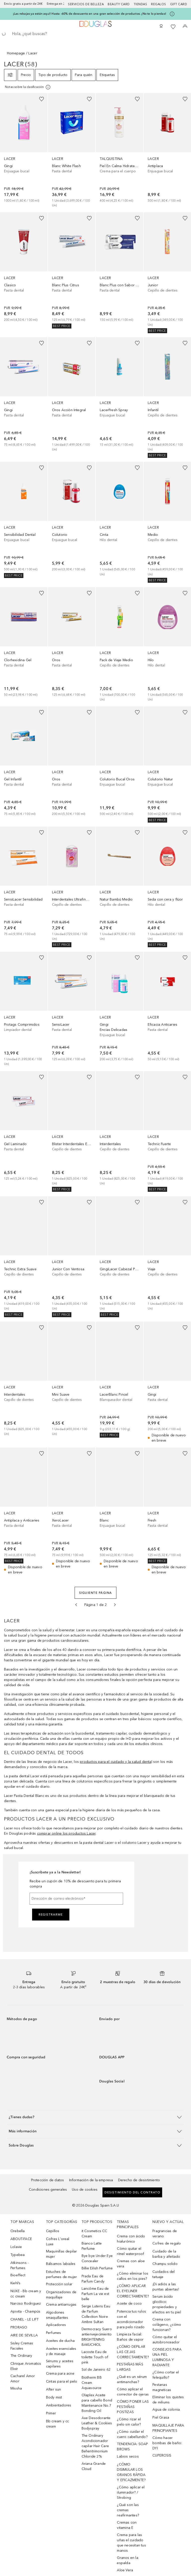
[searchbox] (95, 33)
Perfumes (53, 2333)
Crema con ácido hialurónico (131, 2239)
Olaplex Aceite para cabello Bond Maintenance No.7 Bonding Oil (97, 2403)
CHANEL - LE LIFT (24, 2319)
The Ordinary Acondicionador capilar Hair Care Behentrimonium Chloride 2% (95, 2446)
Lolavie (16, 2247)
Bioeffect (17, 2275)
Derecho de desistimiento (139, 2180)
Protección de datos (47, 2180)
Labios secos (128, 2456)
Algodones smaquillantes (57, 2315)
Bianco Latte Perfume (92, 2246)
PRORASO (18, 2327)
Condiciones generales (48, 2189)
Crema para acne (60, 2373)
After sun (53, 2389)
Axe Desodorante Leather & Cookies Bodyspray (97, 2423)
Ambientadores (58, 2405)
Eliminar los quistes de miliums (168, 2399)
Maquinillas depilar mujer (61, 2254)
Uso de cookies (84, 2189)
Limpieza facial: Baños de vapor (130, 2337)
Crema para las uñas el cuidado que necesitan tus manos (131, 2543)
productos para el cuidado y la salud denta (115, 1762)
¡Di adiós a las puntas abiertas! (165, 2286)
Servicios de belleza (86, 4)
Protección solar (59, 2284)
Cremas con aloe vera (131, 2263)
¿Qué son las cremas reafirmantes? (128, 2510)
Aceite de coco (129, 2303)
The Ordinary (21, 2356)
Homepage (16, 53)
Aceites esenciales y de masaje (61, 2351)
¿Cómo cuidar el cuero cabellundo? (132, 2434)
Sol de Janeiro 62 (96, 2369)
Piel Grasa (160, 2417)
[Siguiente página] (115, 1605)
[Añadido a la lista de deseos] (42, 99)
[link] (167, 272)
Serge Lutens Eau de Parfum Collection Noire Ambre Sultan (96, 2314)
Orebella (17, 2231)
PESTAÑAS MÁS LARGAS (130, 2367)
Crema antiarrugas (61, 2304)
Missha (16, 2388)
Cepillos (52, 2231)
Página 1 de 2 (95, 1605)
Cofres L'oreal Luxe (57, 2241)
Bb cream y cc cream (57, 2424)
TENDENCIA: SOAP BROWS (132, 2446)
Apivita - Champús (25, 2311)
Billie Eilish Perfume (97, 2268)
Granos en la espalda (127, 2560)
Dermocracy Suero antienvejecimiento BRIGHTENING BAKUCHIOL (97, 2337)
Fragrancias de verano (164, 2233)
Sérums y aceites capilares (59, 2363)
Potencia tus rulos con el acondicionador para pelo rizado (131, 2319)
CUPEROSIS (161, 2455)
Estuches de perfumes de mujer (61, 2274)
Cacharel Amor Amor (22, 2378)
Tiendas (140, 4)
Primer (51, 2413)
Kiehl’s (15, 2283)
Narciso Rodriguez (25, 2303)
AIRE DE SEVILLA (24, 2335)
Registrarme (51, 1914)
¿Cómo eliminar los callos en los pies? (132, 2276)
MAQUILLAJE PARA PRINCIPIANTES (168, 2428)
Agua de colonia (166, 2409)
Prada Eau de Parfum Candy (93, 2279)
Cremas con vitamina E (127, 2525)
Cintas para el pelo (61, 2381)
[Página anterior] (76, 1605)
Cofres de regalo (166, 2243)
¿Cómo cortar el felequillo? (165, 2375)
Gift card (178, 4)
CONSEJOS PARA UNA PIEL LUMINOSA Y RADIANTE (167, 2357)
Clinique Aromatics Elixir (25, 2366)
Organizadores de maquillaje (61, 2294)
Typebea (17, 2255)
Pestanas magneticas (161, 2387)
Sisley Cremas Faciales (21, 2346)
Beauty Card (119, 4)
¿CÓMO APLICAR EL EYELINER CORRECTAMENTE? (133, 2291)
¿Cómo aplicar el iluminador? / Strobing (130, 2492)
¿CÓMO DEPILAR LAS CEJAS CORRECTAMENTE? (133, 2352)
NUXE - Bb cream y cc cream (25, 2293)
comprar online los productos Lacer (66, 1833)
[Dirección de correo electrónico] (76, 1899)
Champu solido (165, 2264)
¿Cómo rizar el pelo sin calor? (129, 2422)
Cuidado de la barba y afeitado (166, 2254)
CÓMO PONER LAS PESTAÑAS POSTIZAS (133, 2406)
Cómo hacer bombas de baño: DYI (167, 2443)
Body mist (54, 2397)
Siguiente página (95, 1593)
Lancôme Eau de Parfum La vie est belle (95, 2293)
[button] (95, 2117)
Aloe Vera (125, 2570)
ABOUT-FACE (21, 2239)
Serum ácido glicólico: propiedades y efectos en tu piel (166, 2304)
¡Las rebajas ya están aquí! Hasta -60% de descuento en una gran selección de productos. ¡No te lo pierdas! (89, 13)
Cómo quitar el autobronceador (166, 2339)
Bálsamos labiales (60, 2264)
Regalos (158, 4)
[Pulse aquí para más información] (172, 14)
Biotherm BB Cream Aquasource (92, 2382)
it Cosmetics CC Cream (94, 2233)
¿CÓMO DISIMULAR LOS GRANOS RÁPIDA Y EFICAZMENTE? (131, 2472)
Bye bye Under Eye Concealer (97, 2258)
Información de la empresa (91, 2180)
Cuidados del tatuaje (163, 2274)
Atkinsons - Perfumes (19, 2265)
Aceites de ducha (60, 2341)
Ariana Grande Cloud (94, 2466)
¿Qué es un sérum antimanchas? (132, 2379)
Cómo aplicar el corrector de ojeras (133, 2391)
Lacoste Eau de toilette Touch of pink (95, 2357)
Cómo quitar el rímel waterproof (130, 2251)
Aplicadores (56, 2325)
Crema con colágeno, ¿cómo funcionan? (166, 2324)
